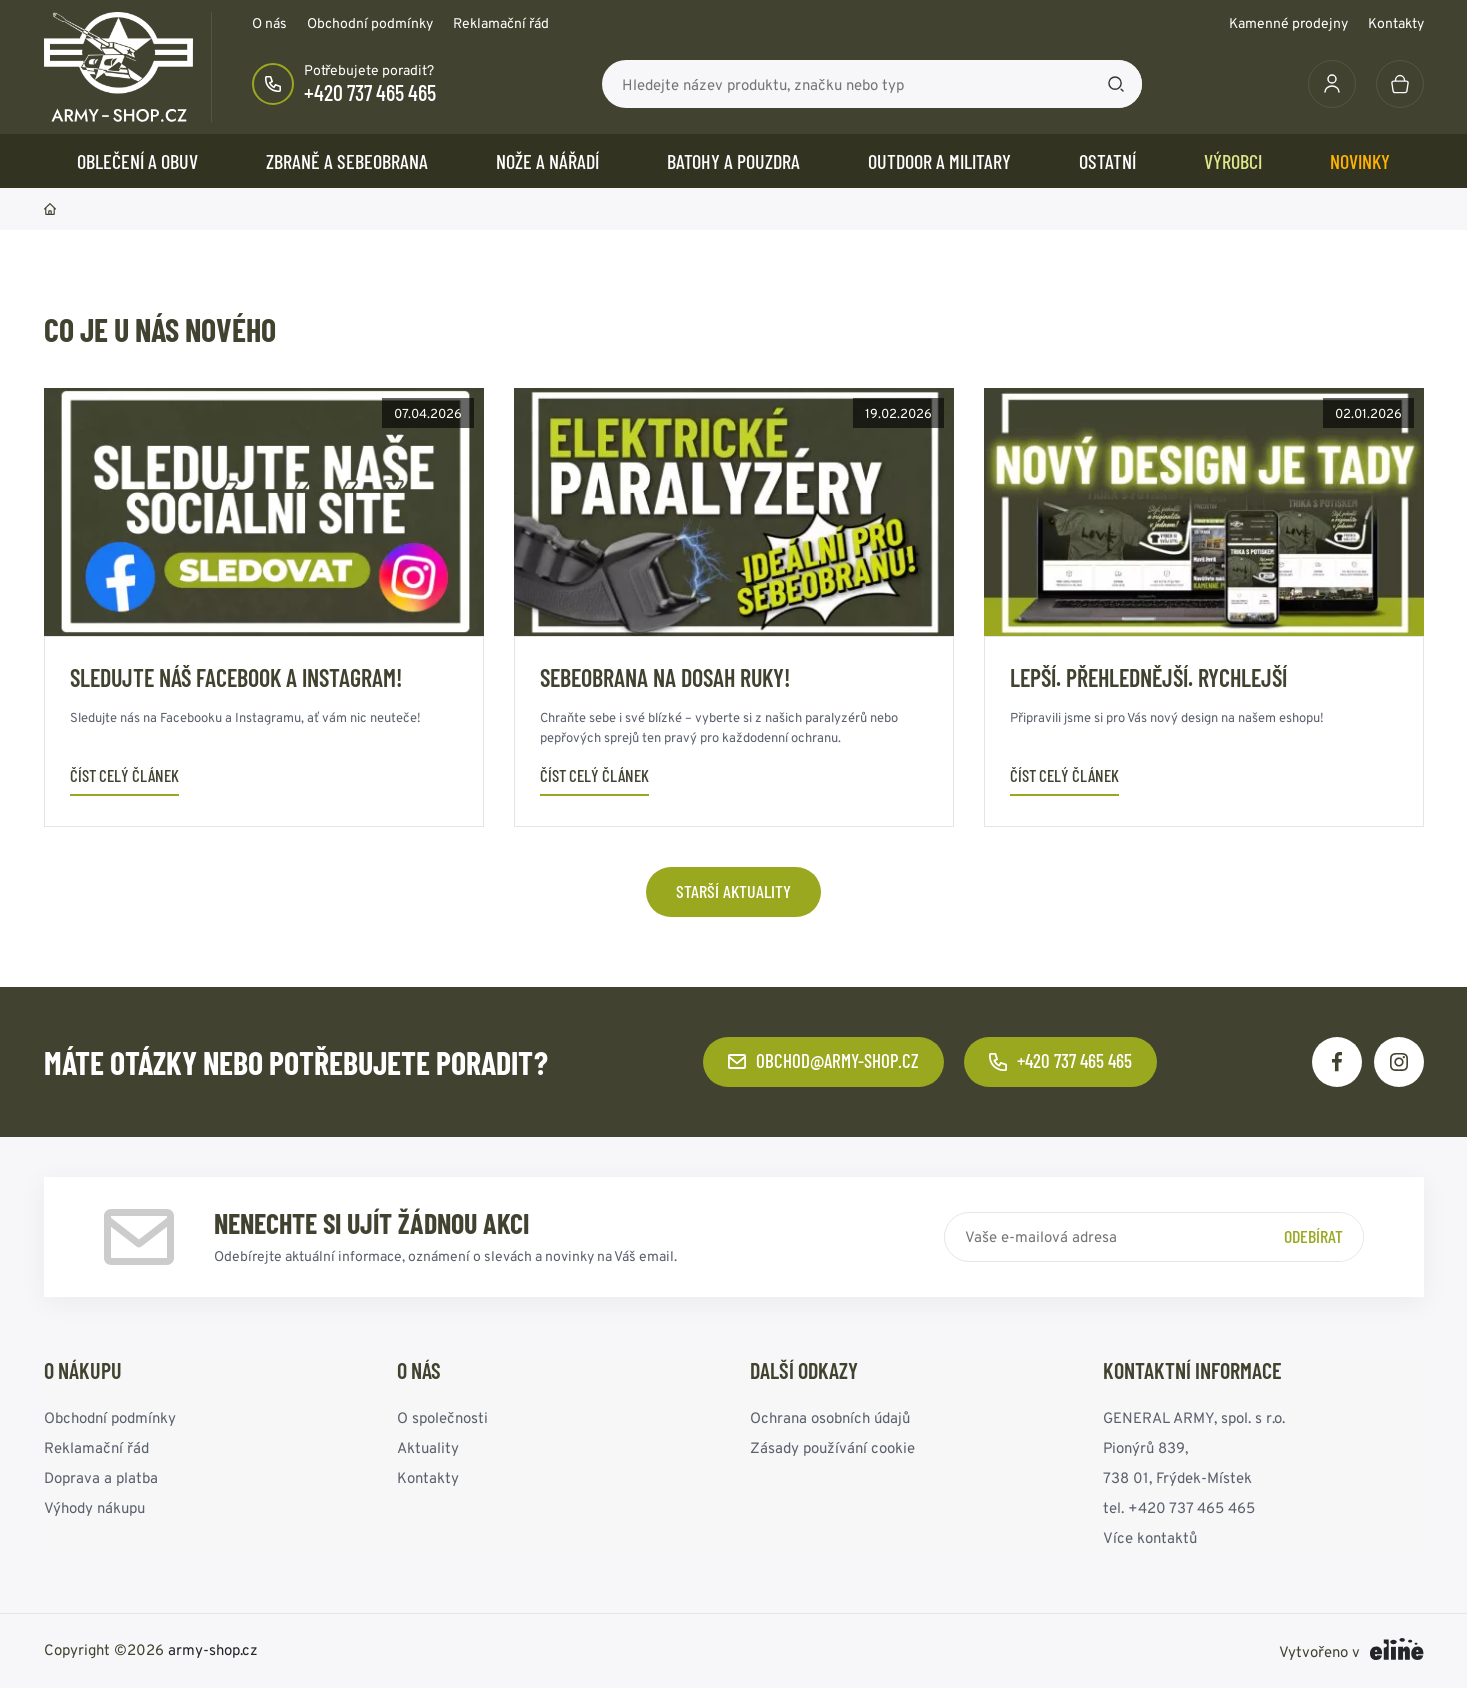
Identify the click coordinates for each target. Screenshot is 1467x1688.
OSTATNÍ (1107, 161)
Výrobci (1233, 161)
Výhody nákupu (94, 1507)
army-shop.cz (213, 1649)
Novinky (1360, 161)
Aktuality (428, 1447)
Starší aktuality (733, 891)
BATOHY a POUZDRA (733, 161)
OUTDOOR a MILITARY (939, 161)
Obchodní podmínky (370, 23)
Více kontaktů (1150, 1537)
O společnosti (442, 1417)
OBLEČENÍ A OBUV (137, 161)
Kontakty (1396, 23)
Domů (50, 209)
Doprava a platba (101, 1477)
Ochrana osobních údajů (830, 1417)
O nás (269, 23)
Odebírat (1313, 1236)
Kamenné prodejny (1288, 23)
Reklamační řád (501, 23)
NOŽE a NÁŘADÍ (547, 161)
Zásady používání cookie (832, 1447)
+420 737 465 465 (370, 92)
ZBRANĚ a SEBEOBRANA (347, 161)
